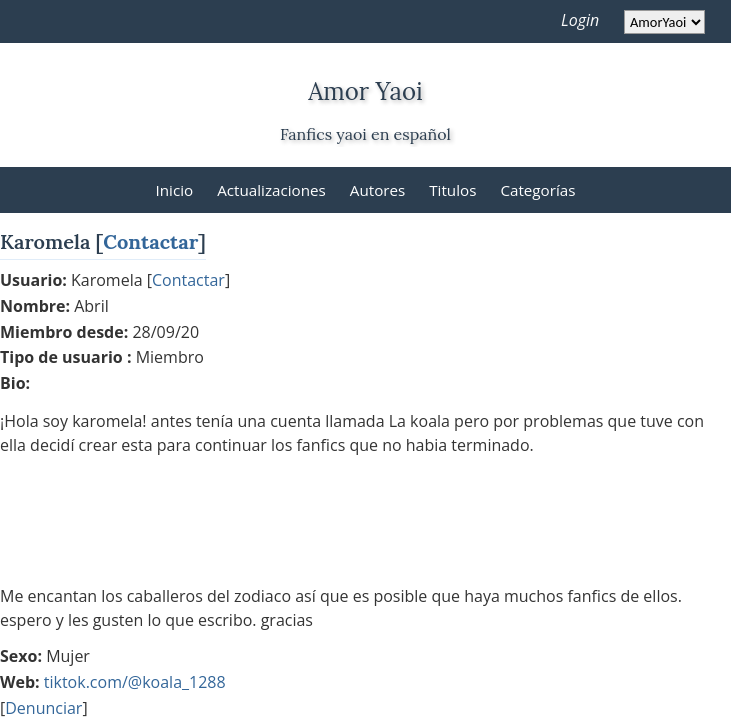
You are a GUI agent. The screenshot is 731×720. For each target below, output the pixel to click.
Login (580, 20)
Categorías (537, 190)
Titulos (452, 190)
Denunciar (43, 708)
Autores (377, 190)
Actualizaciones (271, 190)
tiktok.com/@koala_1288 (135, 682)
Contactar (150, 241)
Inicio (175, 190)
